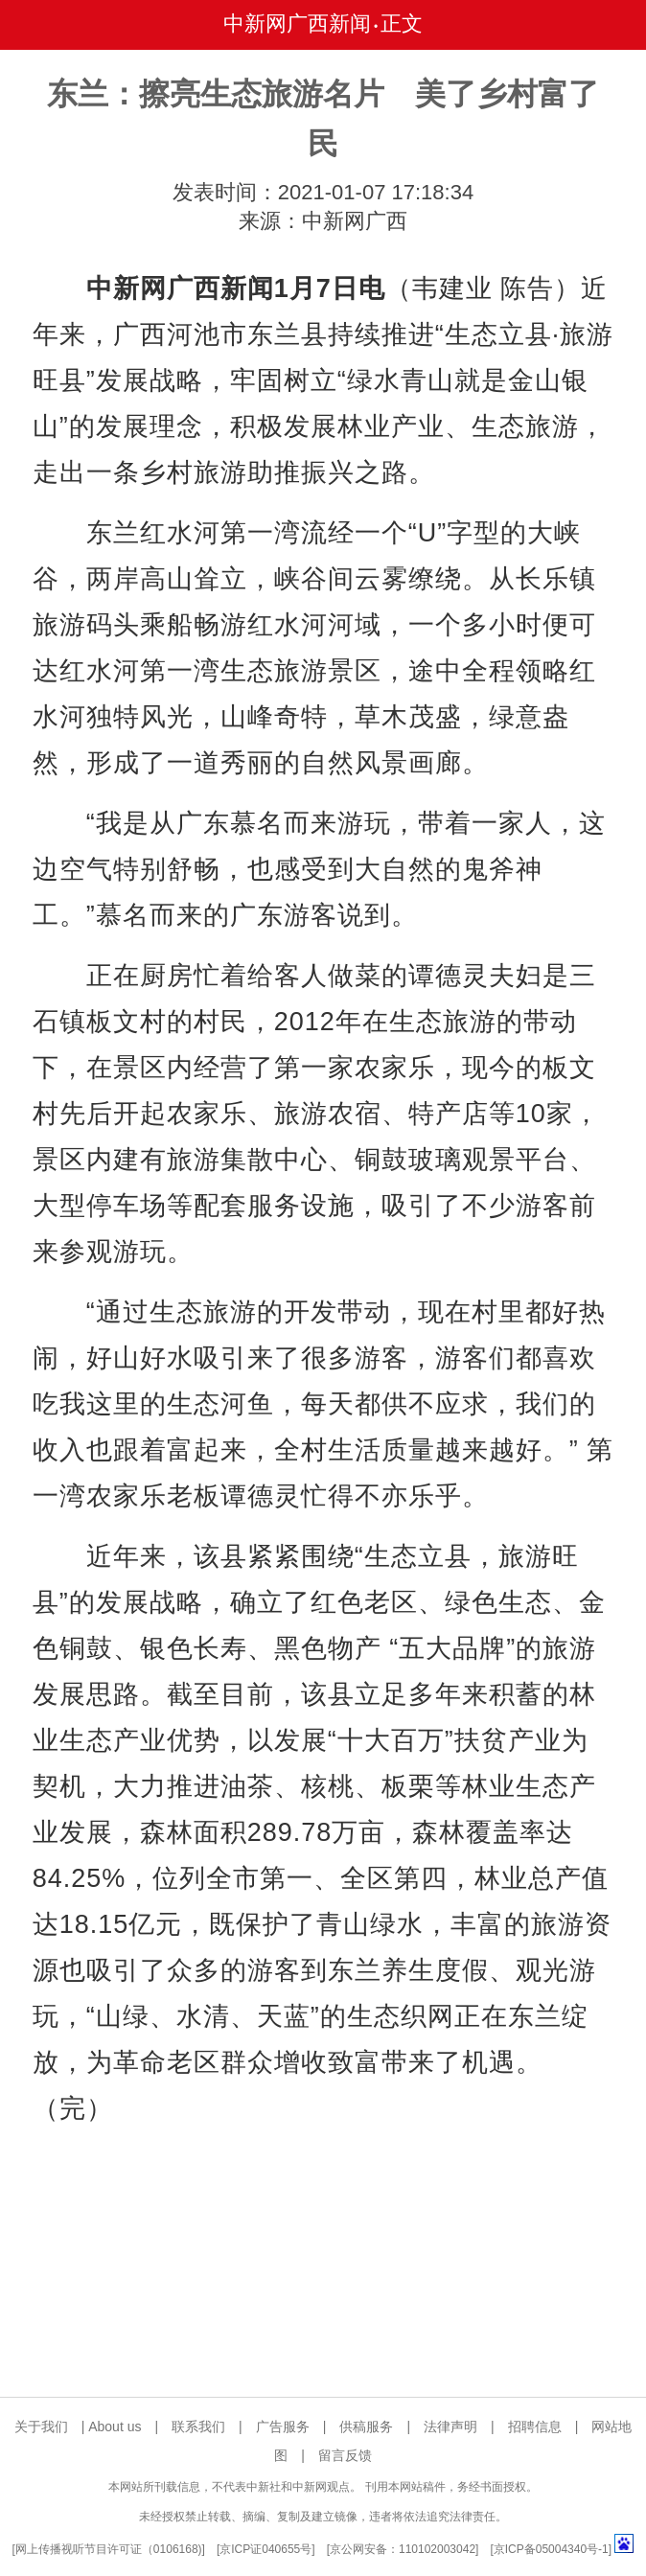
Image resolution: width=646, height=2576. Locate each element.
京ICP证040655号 (265, 2549)
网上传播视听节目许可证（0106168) (108, 2549)
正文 (402, 23)
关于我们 (41, 2426)
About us (114, 2426)
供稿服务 (366, 2426)
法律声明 (450, 2426)
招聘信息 (535, 2426)
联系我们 (198, 2426)
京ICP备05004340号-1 (551, 2549)
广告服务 (283, 2426)
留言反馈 (345, 2455)
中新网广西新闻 (297, 23)
